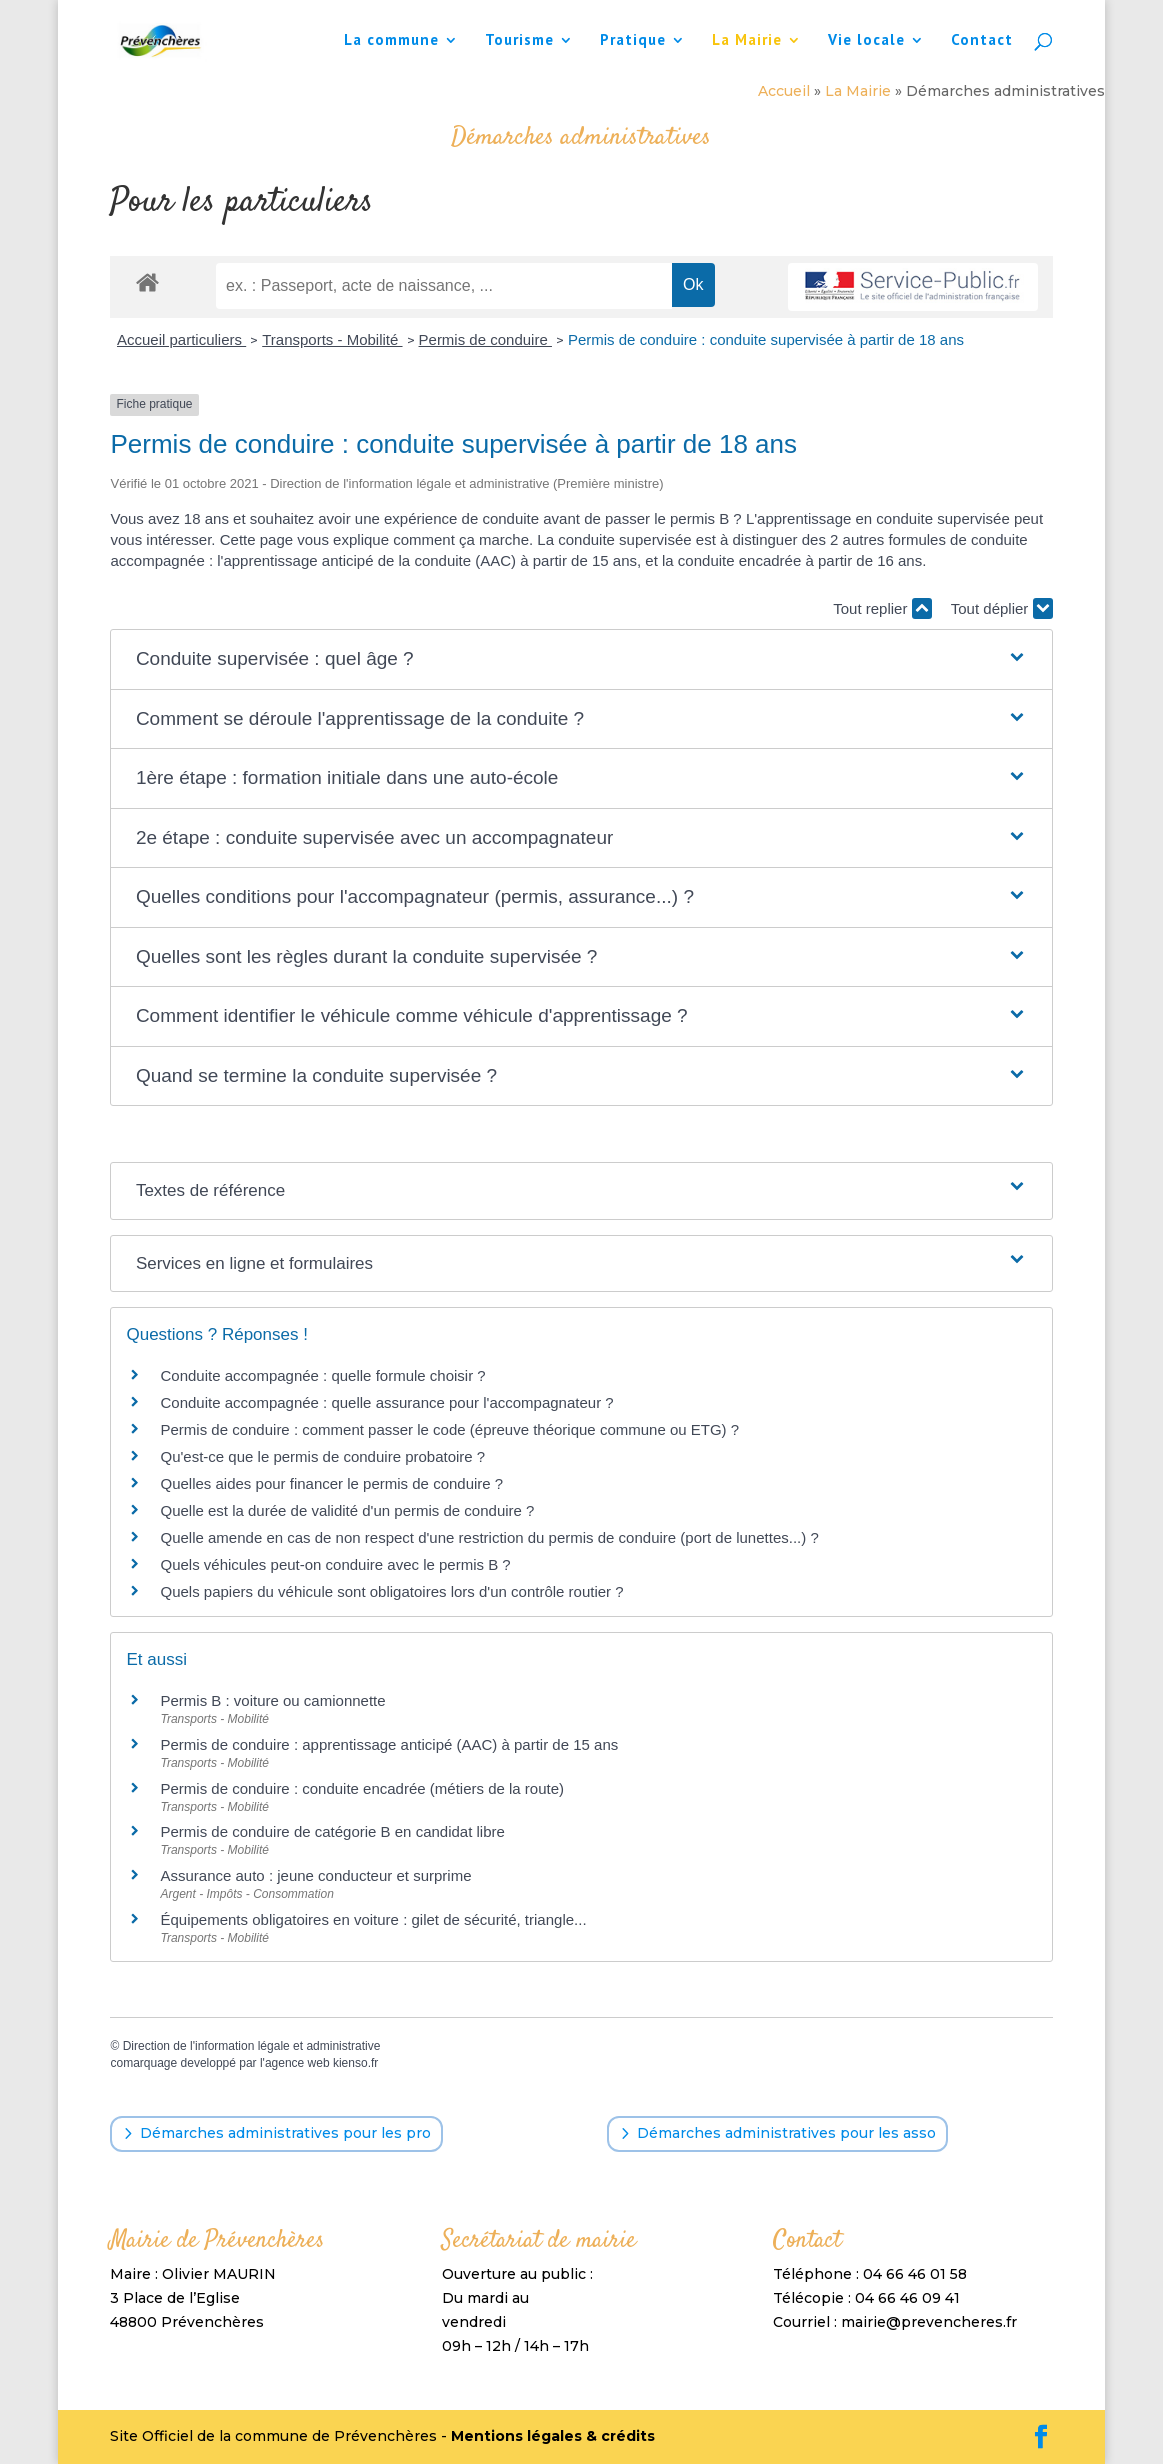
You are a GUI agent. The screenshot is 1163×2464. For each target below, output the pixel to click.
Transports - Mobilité (332, 339)
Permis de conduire (485, 339)
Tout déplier (1002, 608)
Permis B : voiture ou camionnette (272, 1700)
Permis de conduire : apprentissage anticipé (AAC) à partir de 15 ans (389, 1744)
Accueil (784, 91)
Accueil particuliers (181, 339)
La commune (391, 41)
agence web (297, 2063)
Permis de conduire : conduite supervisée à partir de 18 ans (766, 339)
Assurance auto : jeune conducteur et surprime (315, 1875)
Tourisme (519, 41)
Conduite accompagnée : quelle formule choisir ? (322, 1375)
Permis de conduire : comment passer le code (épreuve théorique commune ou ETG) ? (449, 1429)
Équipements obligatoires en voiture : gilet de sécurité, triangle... (373, 1919)
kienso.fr (355, 2063)
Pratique (633, 41)
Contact (982, 41)
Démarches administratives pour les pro (285, 2133)
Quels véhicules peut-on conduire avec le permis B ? (335, 1564)
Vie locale (866, 41)
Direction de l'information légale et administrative (252, 2046)
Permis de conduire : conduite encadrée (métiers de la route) (362, 1788)
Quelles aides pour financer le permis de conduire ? (331, 1483)
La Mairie (747, 41)
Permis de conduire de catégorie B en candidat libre (332, 1831)
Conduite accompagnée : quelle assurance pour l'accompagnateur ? (386, 1402)
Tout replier (882, 608)
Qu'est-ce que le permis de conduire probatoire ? (322, 1456)
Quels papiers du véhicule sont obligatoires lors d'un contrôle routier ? (391, 1591)
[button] (581, 659)
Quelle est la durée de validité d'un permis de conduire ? (347, 1510)
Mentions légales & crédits (553, 2436)
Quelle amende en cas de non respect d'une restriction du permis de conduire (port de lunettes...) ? (489, 1537)
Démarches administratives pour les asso (786, 2133)
